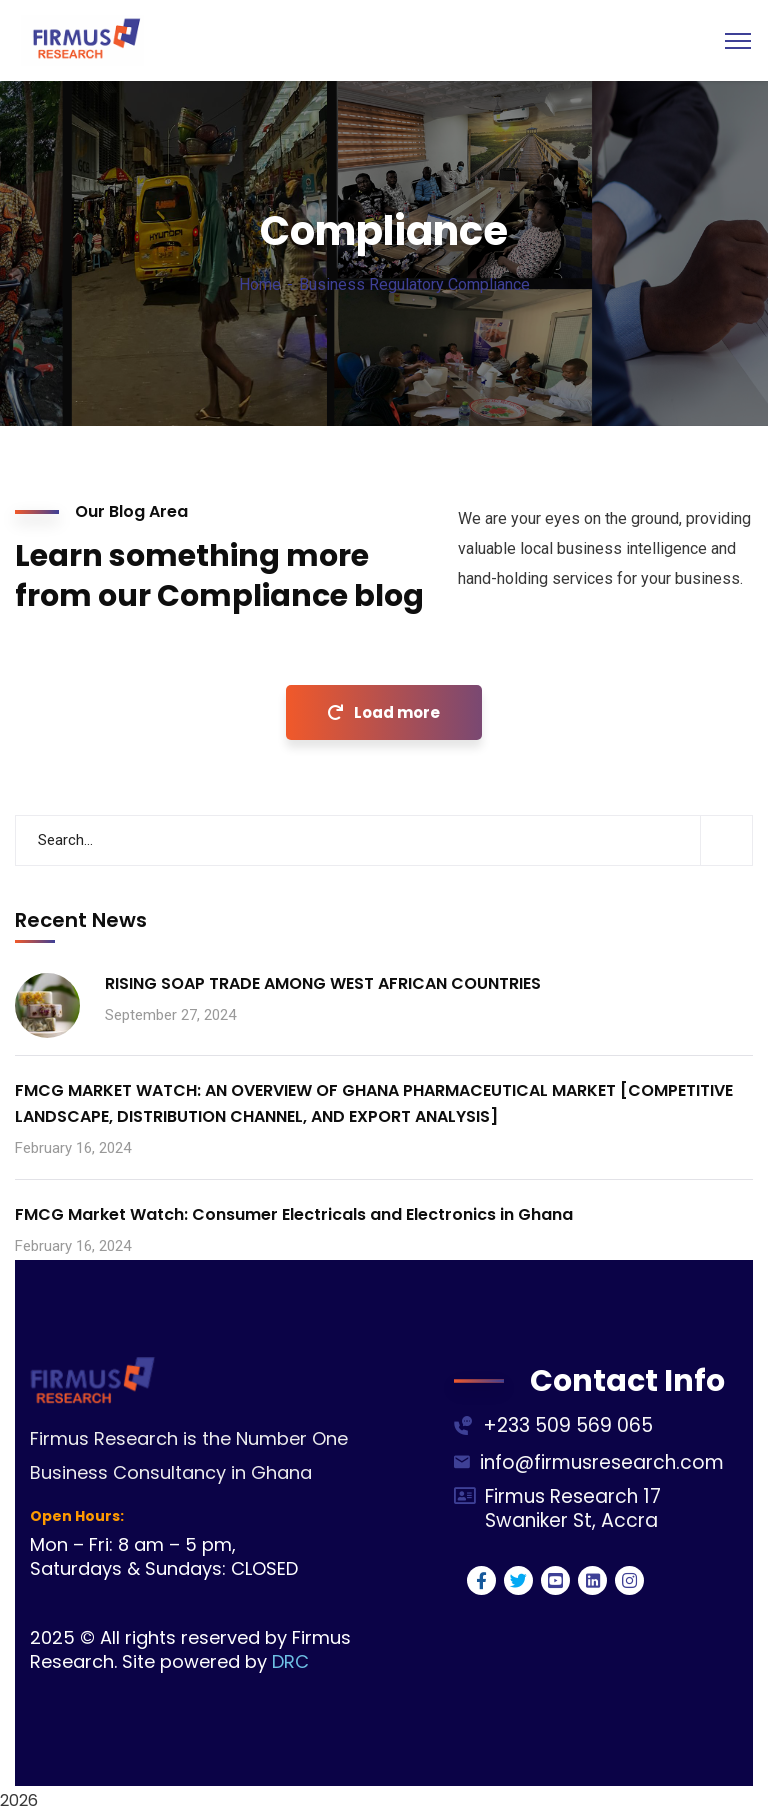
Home (260, 284)
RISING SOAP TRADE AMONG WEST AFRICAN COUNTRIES (323, 983)
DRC (290, 1661)
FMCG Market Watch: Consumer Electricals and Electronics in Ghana (294, 1214)
